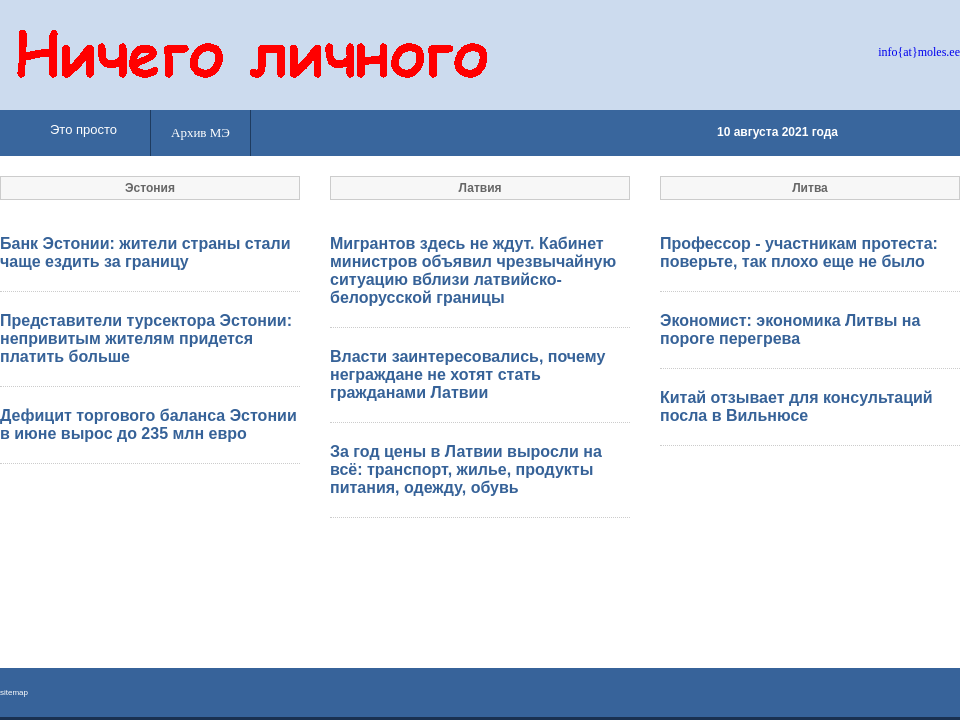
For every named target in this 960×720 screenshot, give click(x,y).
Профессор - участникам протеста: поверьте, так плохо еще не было (799, 252)
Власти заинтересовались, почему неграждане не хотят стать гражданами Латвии (467, 374)
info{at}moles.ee (919, 52)
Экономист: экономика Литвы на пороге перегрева (790, 329)
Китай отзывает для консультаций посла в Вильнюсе (796, 406)
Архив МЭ (200, 132)
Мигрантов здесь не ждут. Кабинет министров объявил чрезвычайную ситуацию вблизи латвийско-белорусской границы (473, 270)
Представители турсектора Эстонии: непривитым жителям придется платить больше (146, 338)
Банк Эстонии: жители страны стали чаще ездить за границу (145, 252)
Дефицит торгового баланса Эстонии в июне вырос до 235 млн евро (148, 424)
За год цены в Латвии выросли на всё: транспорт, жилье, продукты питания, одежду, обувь (466, 469)
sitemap (14, 692)
